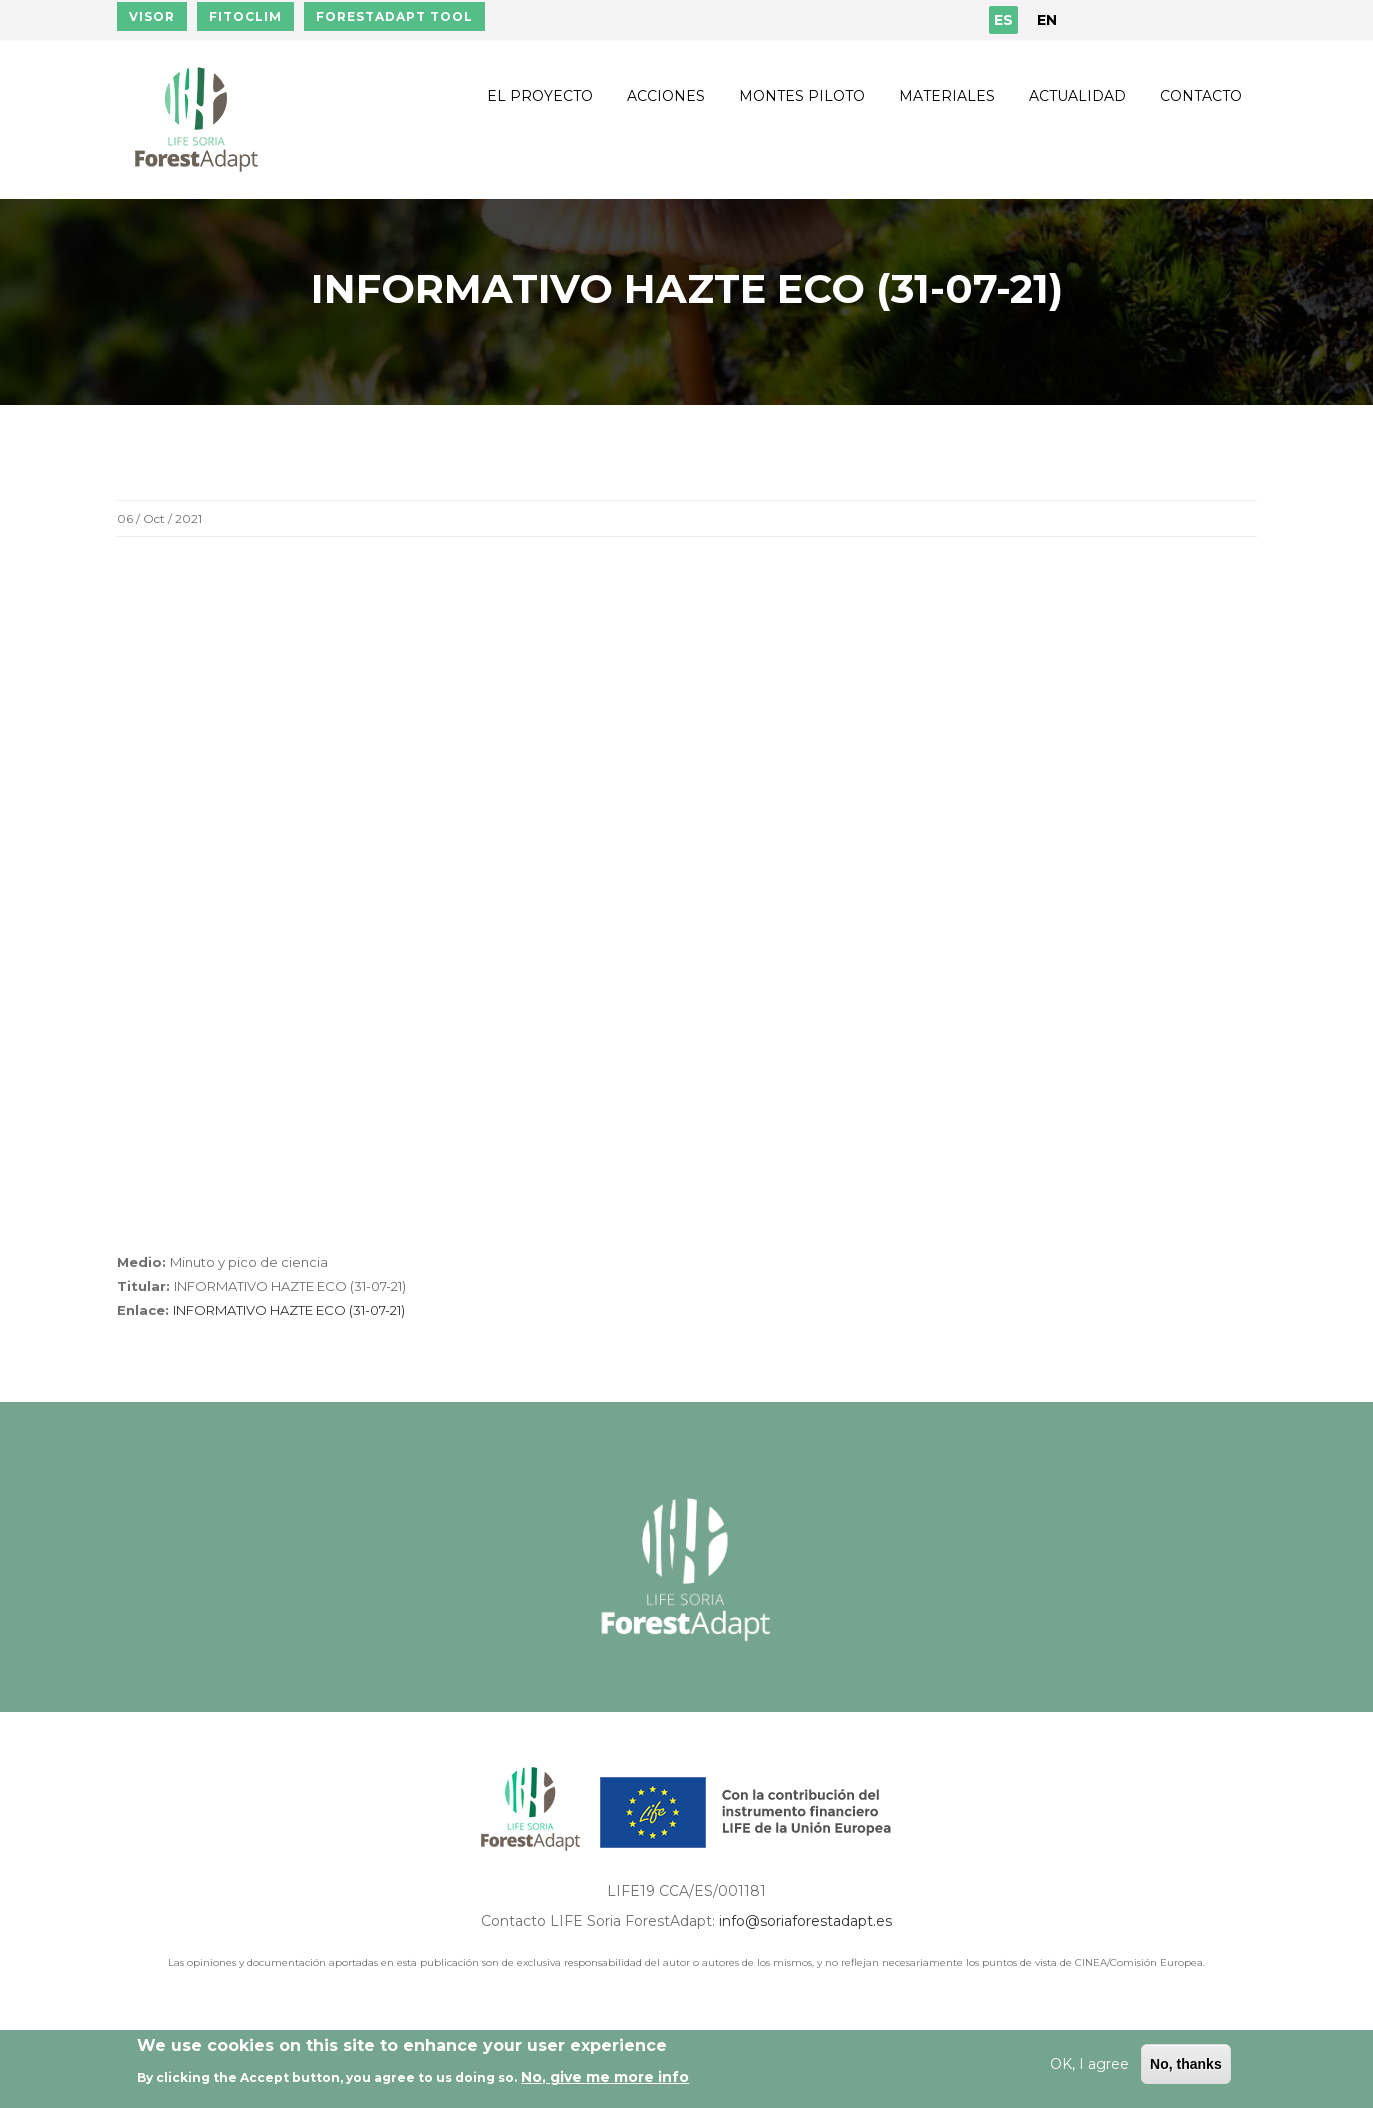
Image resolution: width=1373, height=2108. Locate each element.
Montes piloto (802, 96)
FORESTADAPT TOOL (394, 16)
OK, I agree (1089, 2064)
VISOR (152, 16)
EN (1047, 20)
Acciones (666, 96)
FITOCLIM (245, 16)
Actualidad (1077, 96)
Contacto (1201, 96)
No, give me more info (605, 2077)
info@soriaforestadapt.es (805, 1921)
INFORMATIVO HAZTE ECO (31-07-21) (289, 1310)
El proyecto (540, 96)
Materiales (947, 96)
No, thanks (1186, 2064)
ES (1003, 20)
